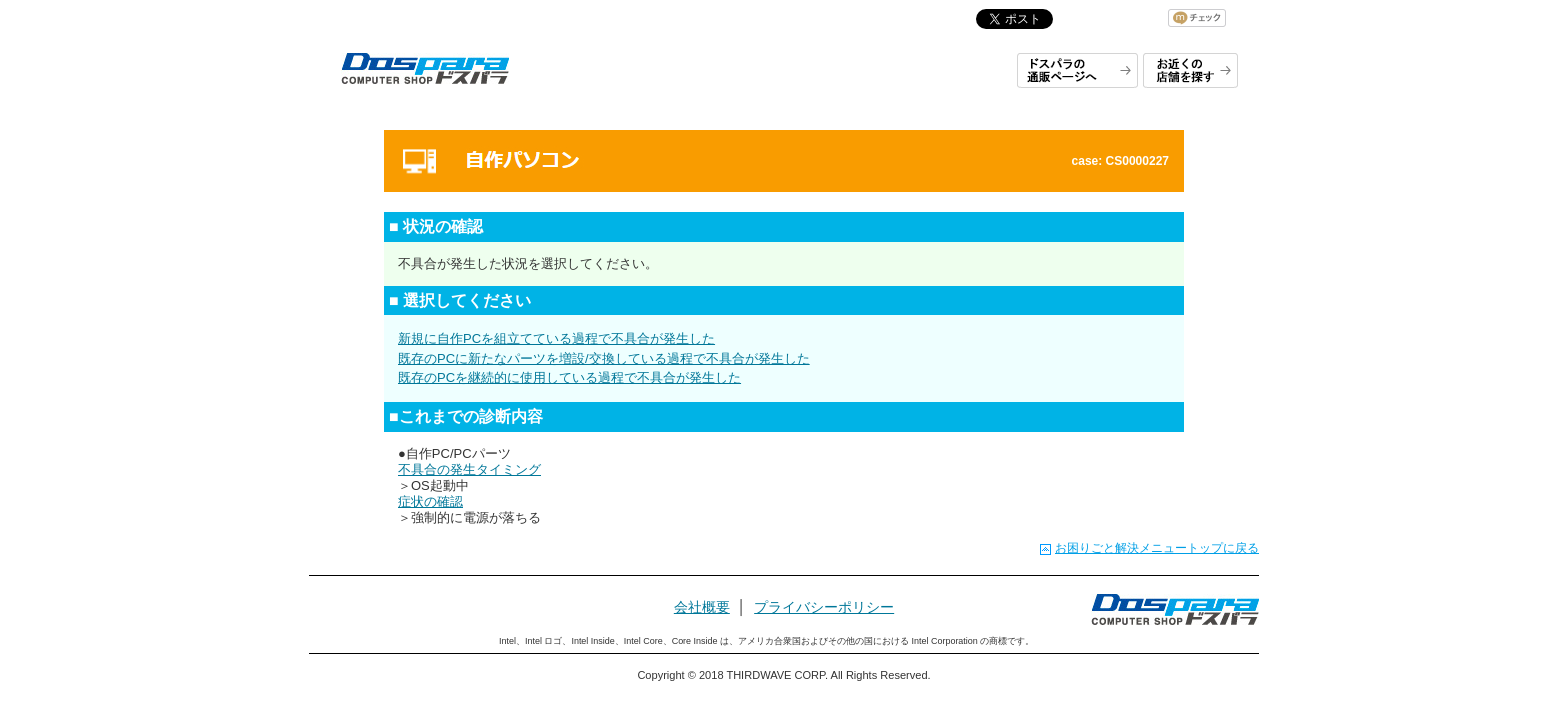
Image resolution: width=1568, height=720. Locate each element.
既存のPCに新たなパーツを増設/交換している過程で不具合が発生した (604, 358)
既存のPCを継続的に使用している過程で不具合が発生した (569, 377)
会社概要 (702, 607)
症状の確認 (430, 501)
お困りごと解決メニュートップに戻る (1157, 548)
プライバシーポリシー (824, 607)
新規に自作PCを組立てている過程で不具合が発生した (556, 338)
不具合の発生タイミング (469, 469)
